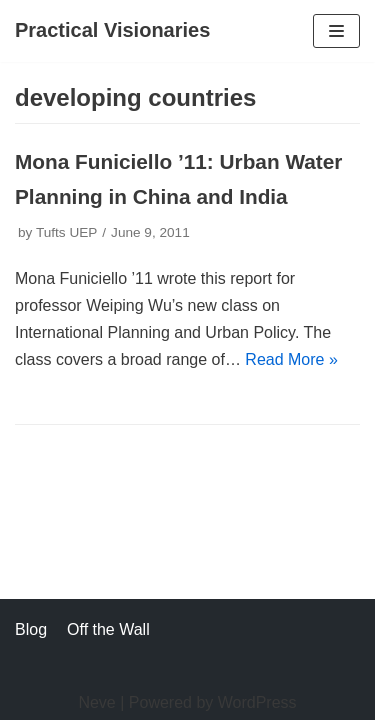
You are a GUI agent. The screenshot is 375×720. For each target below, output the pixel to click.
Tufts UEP (66, 232)
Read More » (291, 359)
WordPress (257, 702)
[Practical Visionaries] (112, 31)
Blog (31, 629)
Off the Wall (108, 629)
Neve (96, 702)
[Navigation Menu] (336, 31)
